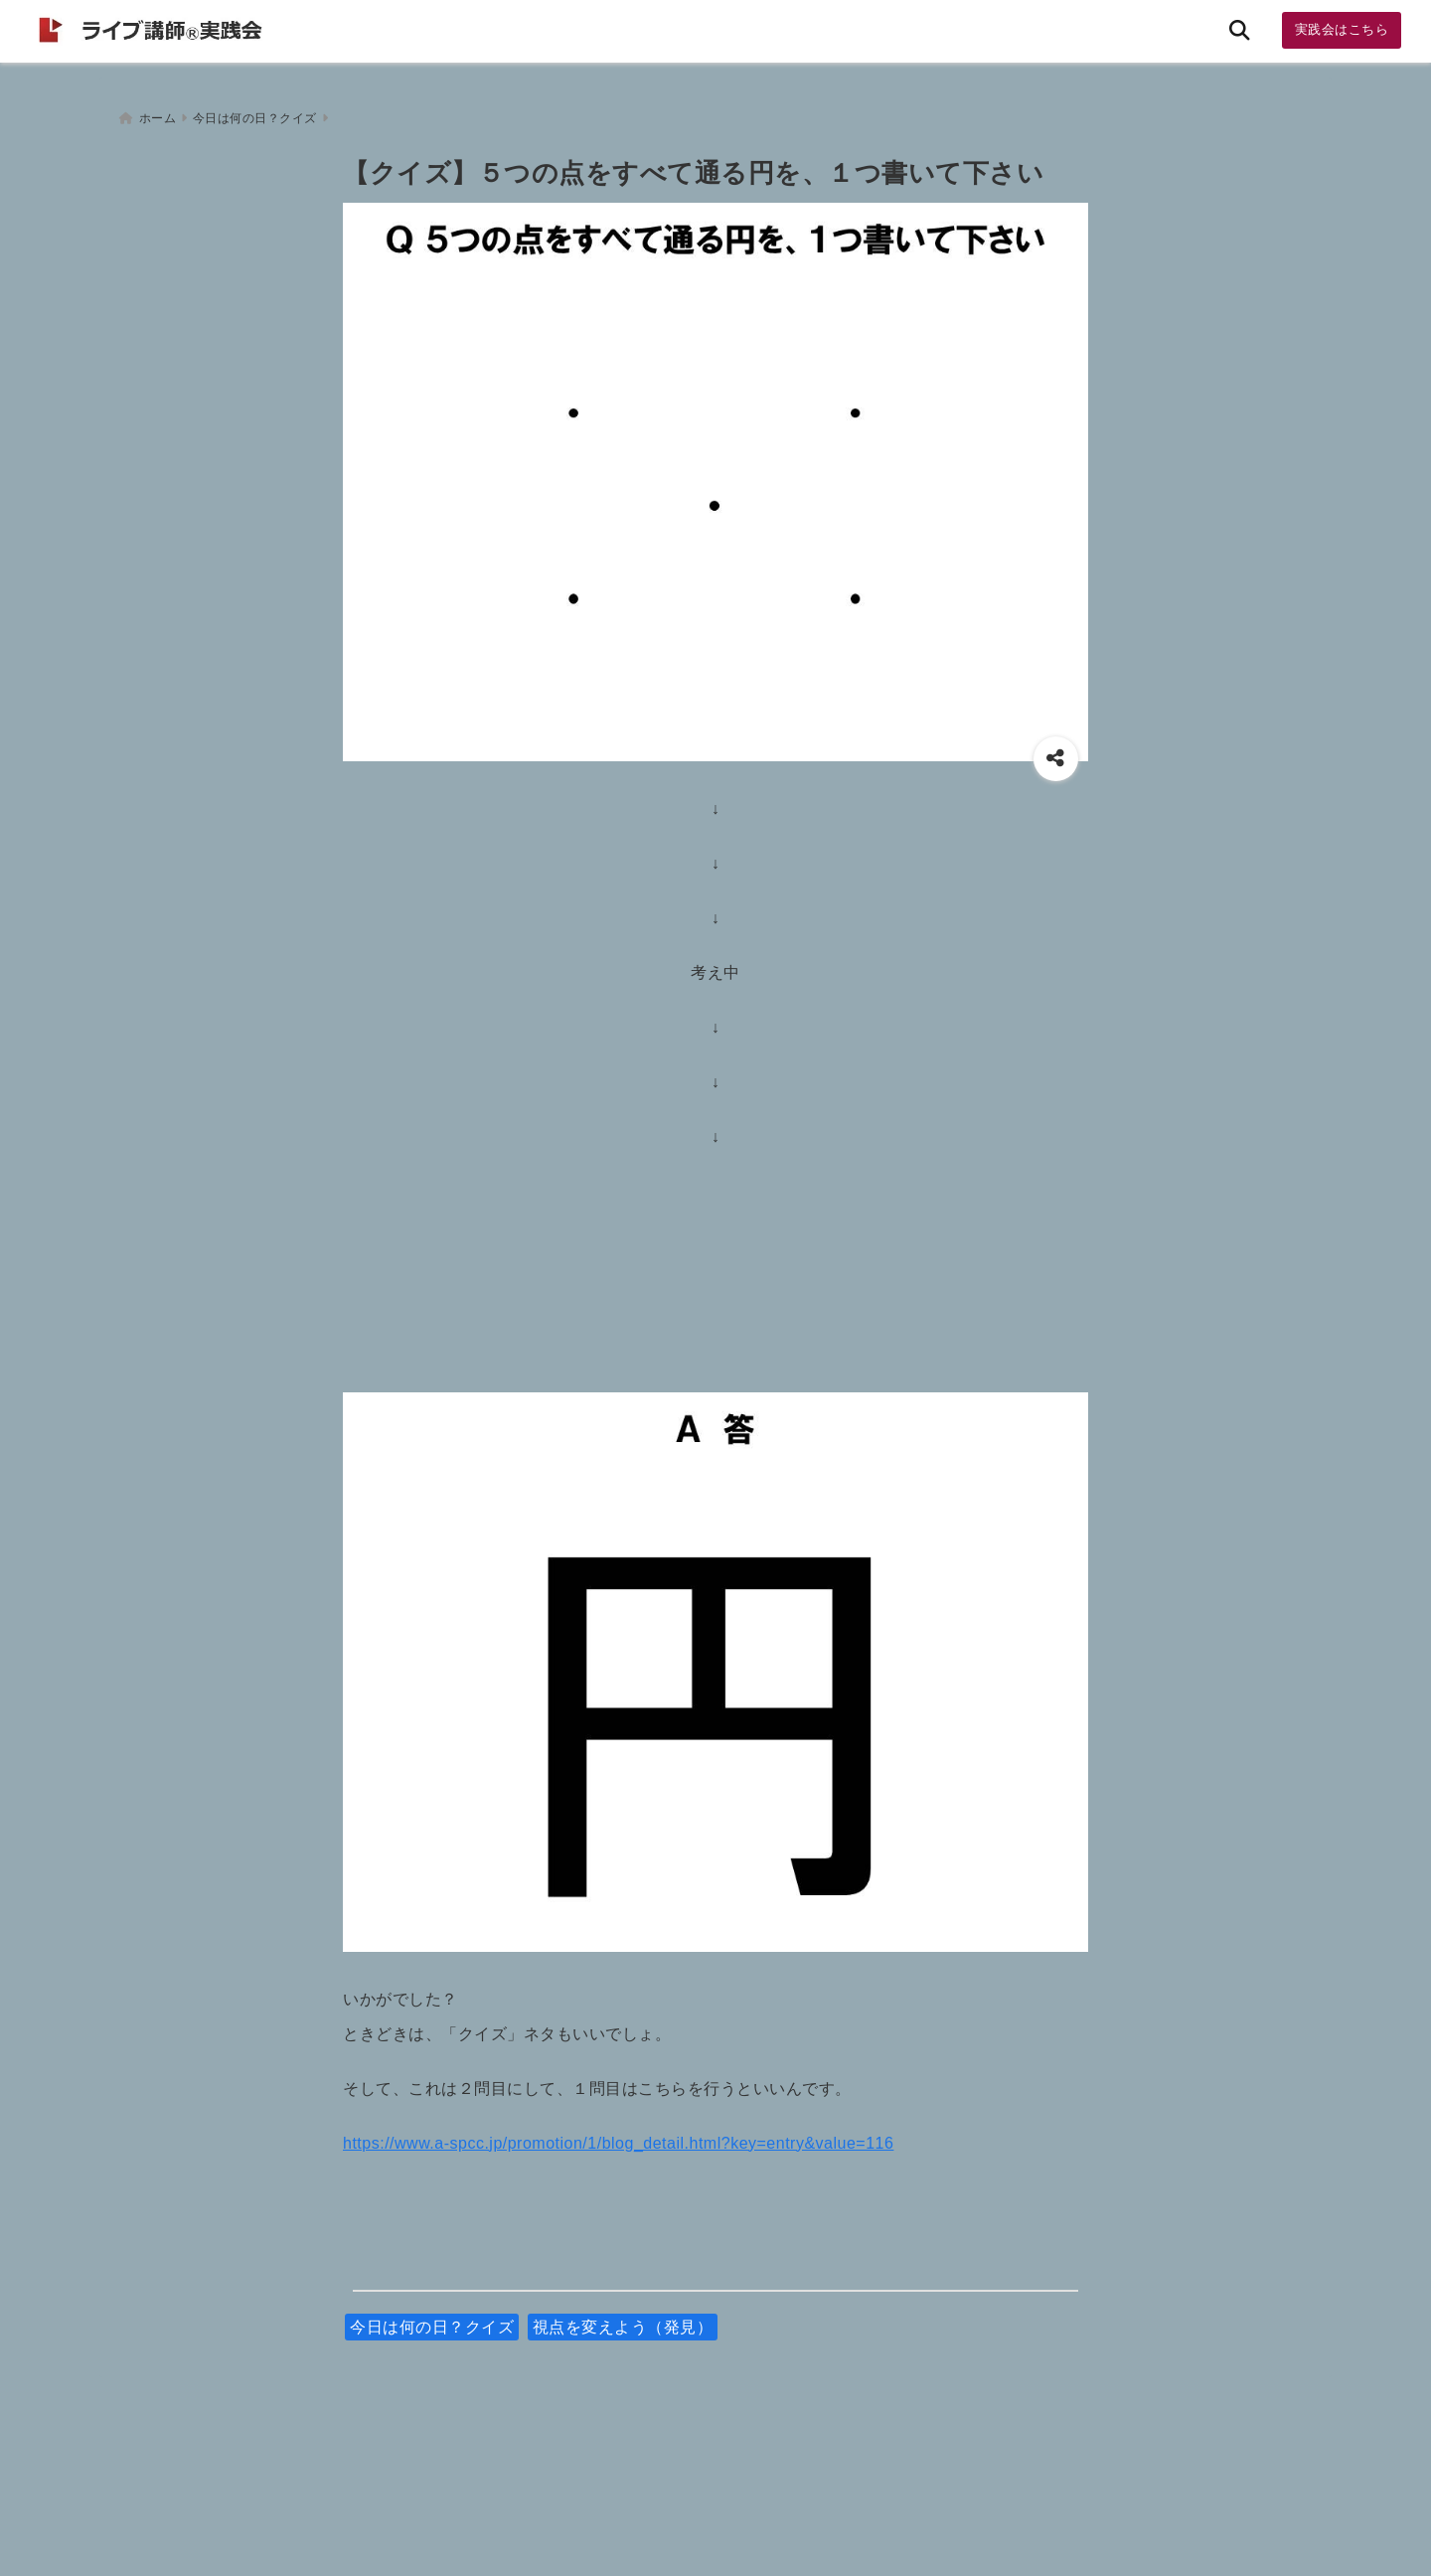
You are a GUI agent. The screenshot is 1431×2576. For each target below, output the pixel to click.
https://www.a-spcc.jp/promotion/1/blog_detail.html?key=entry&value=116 (618, 2136)
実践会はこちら (1342, 29)
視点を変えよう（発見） (623, 2320)
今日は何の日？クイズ (432, 2320)
